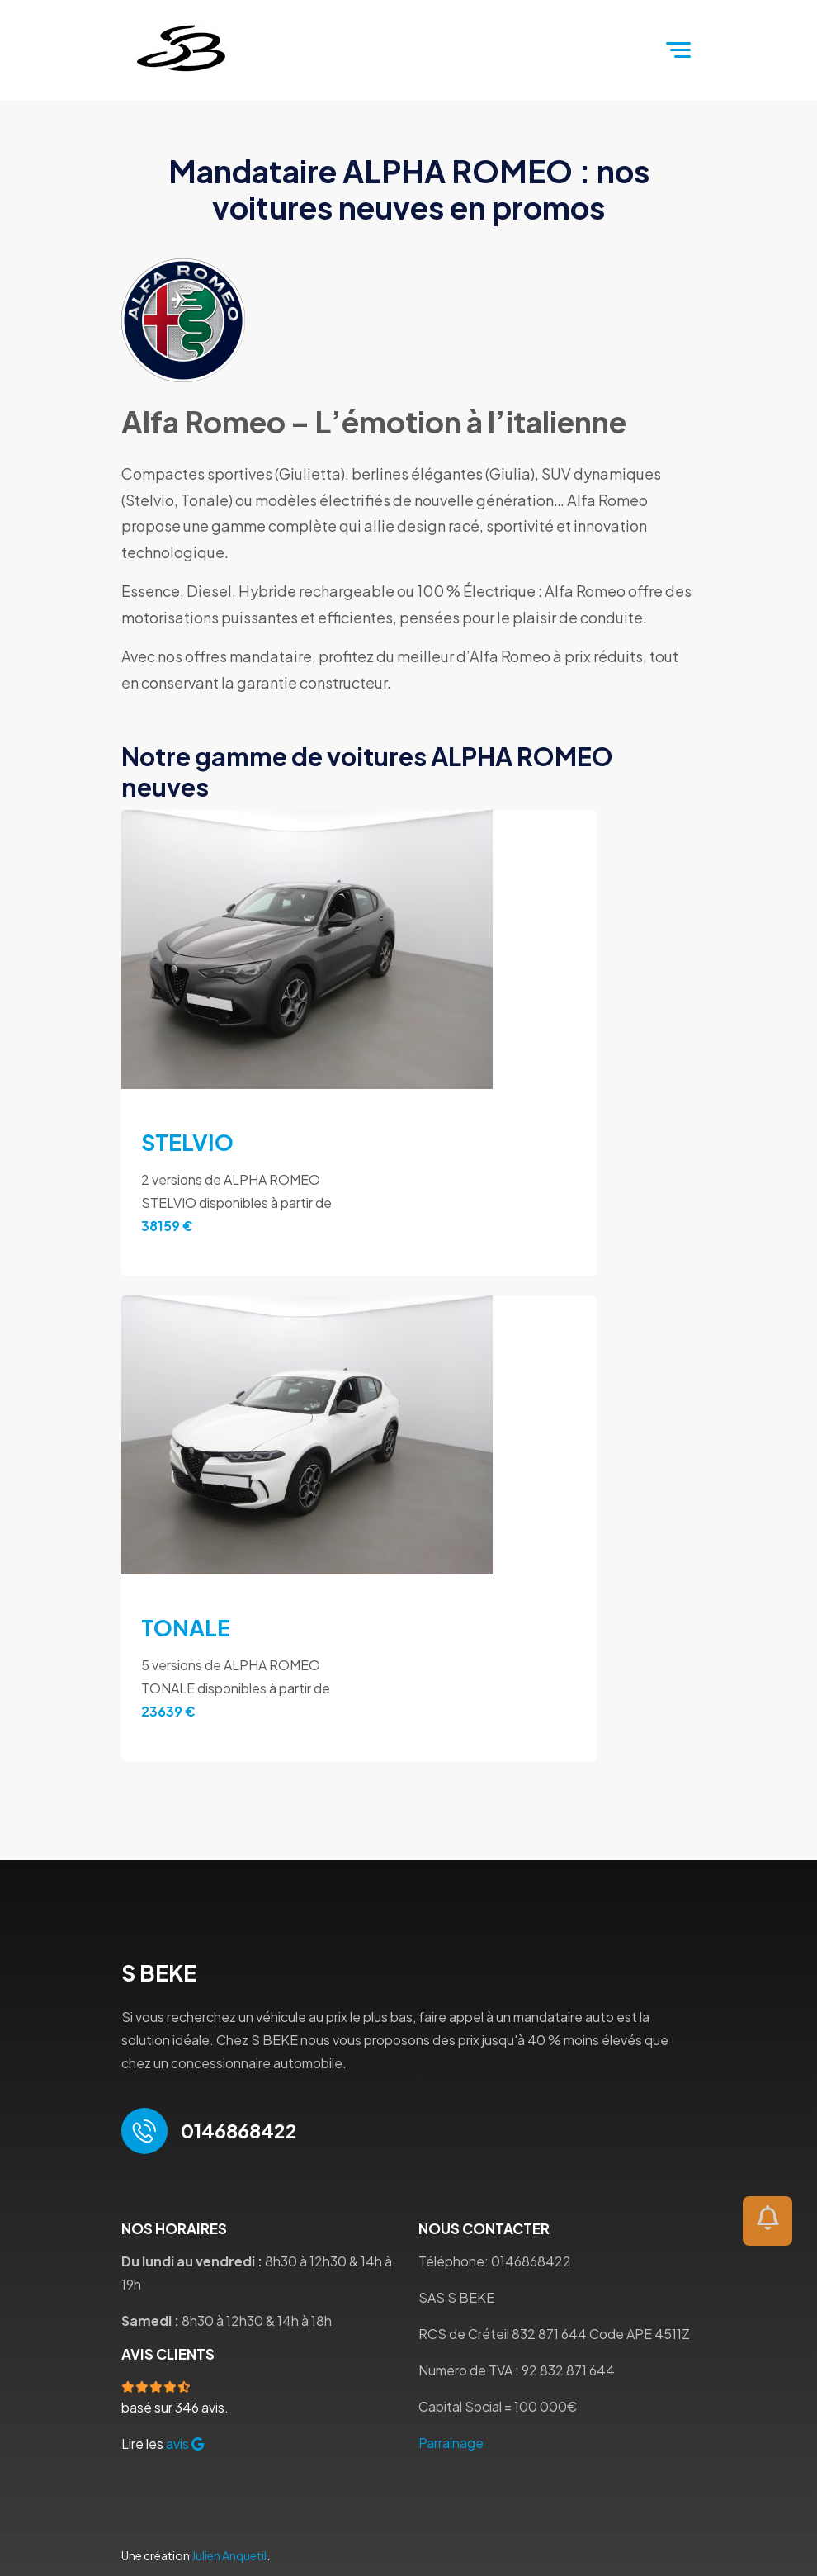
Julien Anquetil (229, 2555)
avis (185, 2443)
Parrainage (451, 2442)
